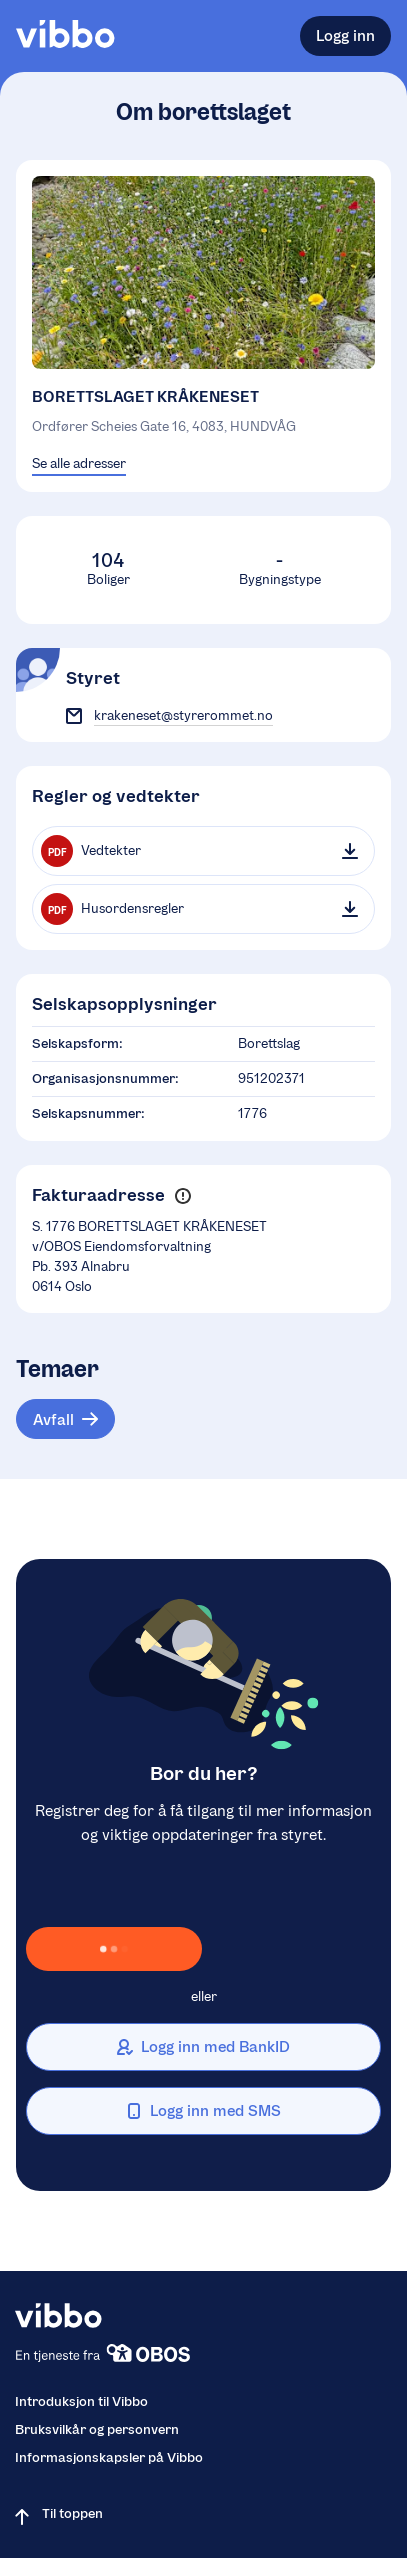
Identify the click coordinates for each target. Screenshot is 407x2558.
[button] (182, 1195)
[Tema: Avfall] (65, 1419)
